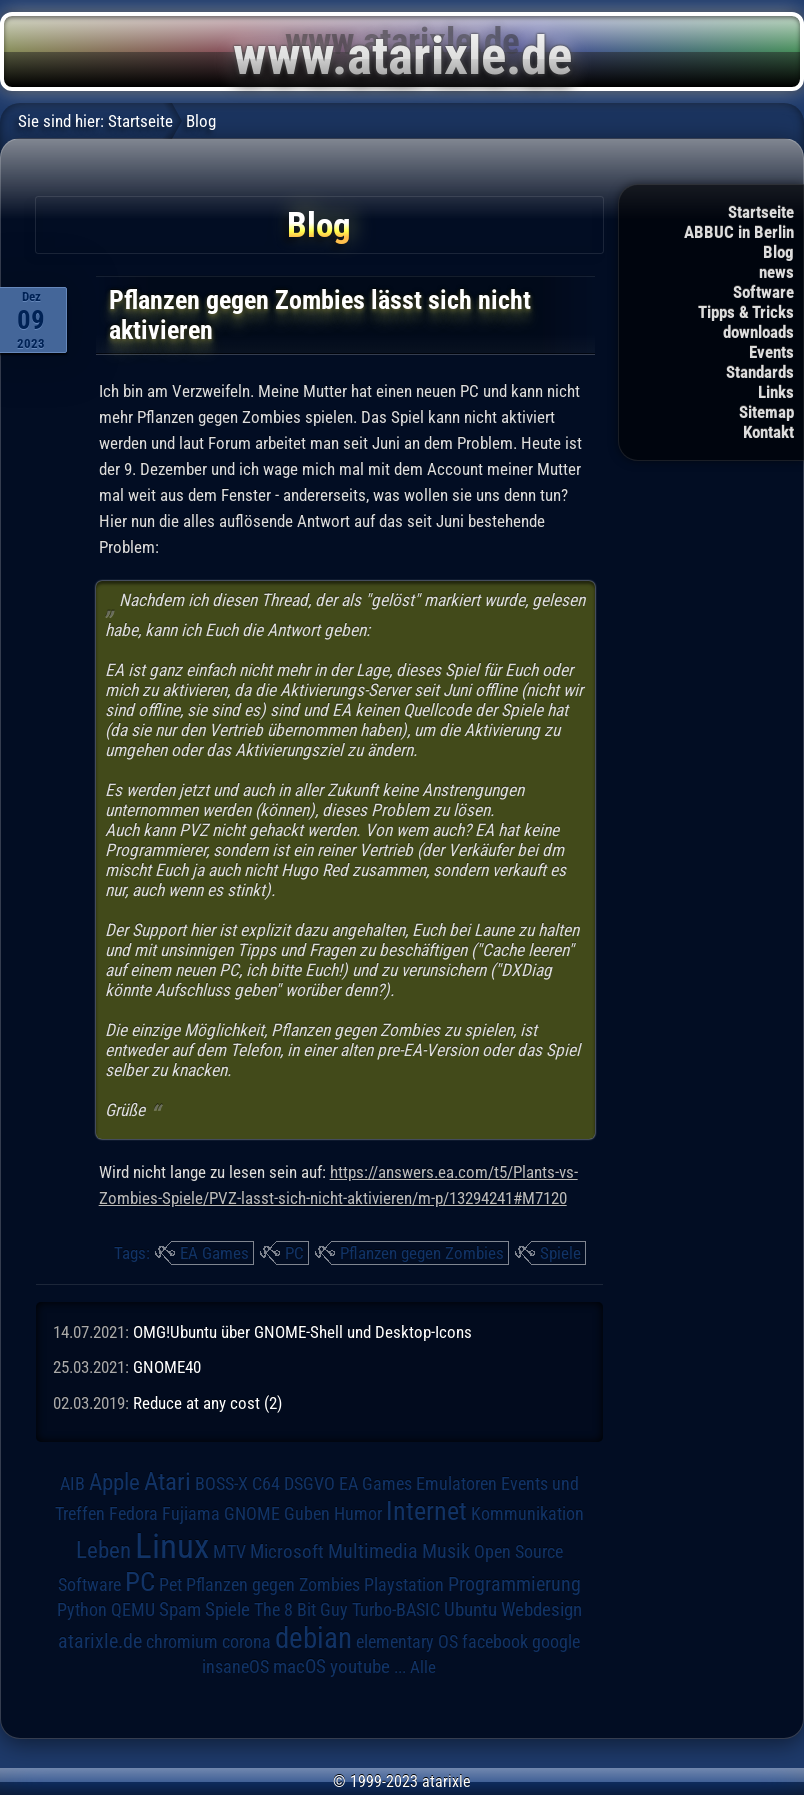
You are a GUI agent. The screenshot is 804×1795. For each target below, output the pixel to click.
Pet (170, 1585)
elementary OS (407, 1641)
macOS (299, 1666)
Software (763, 292)
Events (771, 352)
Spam (180, 1610)
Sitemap (766, 412)
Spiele (560, 1253)
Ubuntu (470, 1610)
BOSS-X (221, 1484)
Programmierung (514, 1584)
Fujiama (191, 1513)
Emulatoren (456, 1483)
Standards (760, 372)
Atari (167, 1481)
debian (313, 1638)
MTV (229, 1551)
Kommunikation (527, 1513)
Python (82, 1610)
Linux (172, 1546)
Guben (307, 1514)
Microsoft (287, 1551)
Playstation (404, 1585)
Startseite (761, 212)
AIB (72, 1484)
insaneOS (235, 1667)
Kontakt (768, 432)
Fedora (133, 1513)
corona (246, 1642)
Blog (778, 252)
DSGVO (309, 1484)
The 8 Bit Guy (301, 1609)
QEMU (133, 1610)
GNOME (252, 1513)
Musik (446, 1551)
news (776, 272)
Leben (103, 1550)
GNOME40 (167, 1367)
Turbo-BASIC (396, 1609)
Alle (423, 1667)
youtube (360, 1666)
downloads (758, 332)
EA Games (214, 1253)
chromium (182, 1642)
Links (776, 392)
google (556, 1642)
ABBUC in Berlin (739, 232)
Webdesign (541, 1610)
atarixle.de (100, 1641)
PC (294, 1253)
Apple (114, 1482)
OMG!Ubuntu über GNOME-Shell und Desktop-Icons (302, 1332)
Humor (358, 1514)
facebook (495, 1642)
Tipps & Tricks (746, 312)
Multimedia (373, 1551)
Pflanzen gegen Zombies (422, 1253)
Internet (426, 1511)
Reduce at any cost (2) (207, 1403)
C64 (266, 1484)
